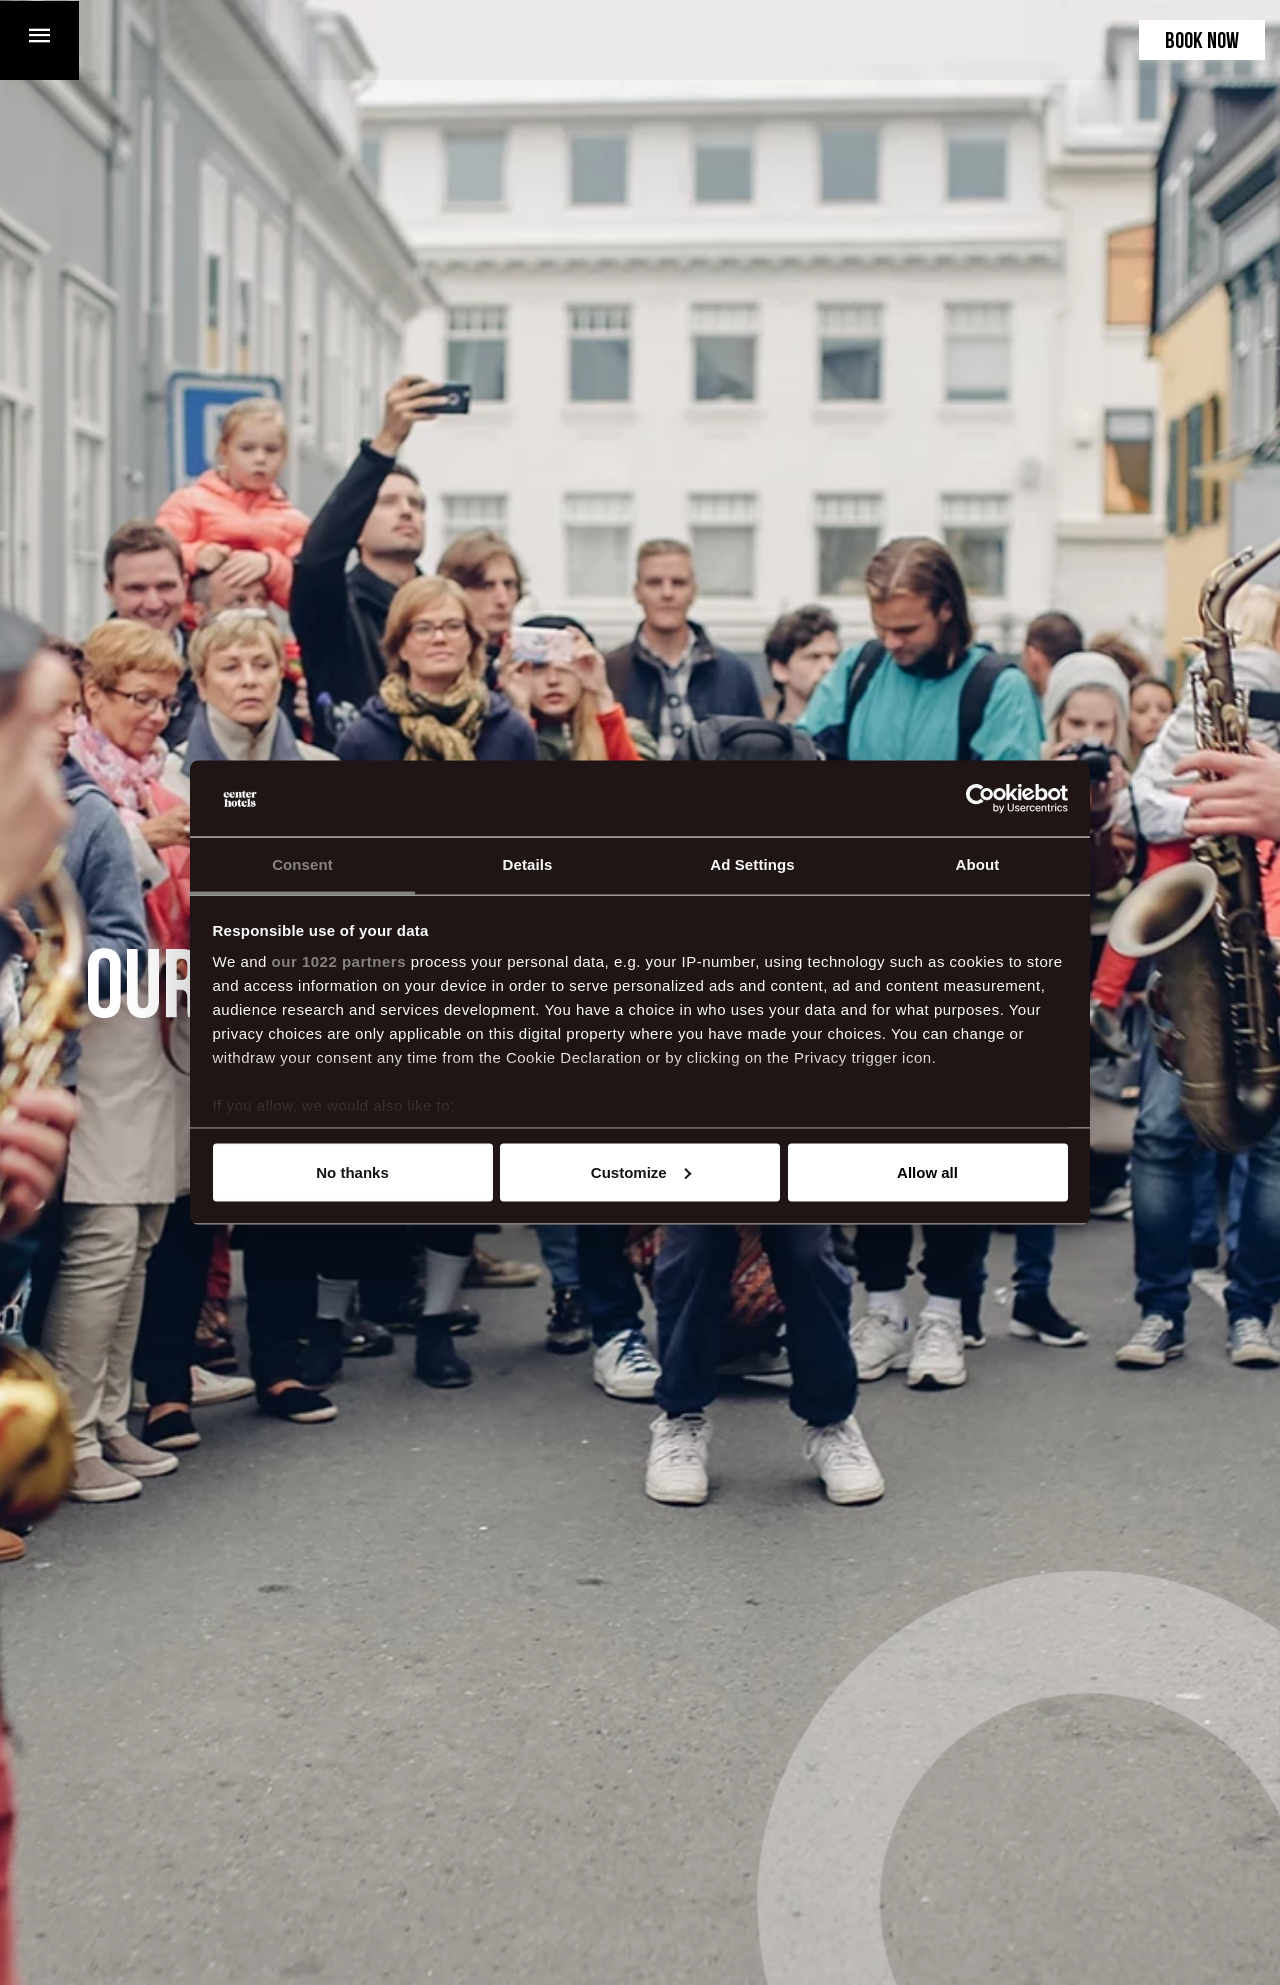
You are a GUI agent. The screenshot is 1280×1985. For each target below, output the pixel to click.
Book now (1202, 42)
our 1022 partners (339, 961)
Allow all (927, 1171)
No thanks (352, 1171)
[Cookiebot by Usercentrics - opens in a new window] (980, 799)
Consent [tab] (302, 864)
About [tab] (978, 864)
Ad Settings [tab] (752, 864)
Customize (641, 1171)
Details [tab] (528, 864)
